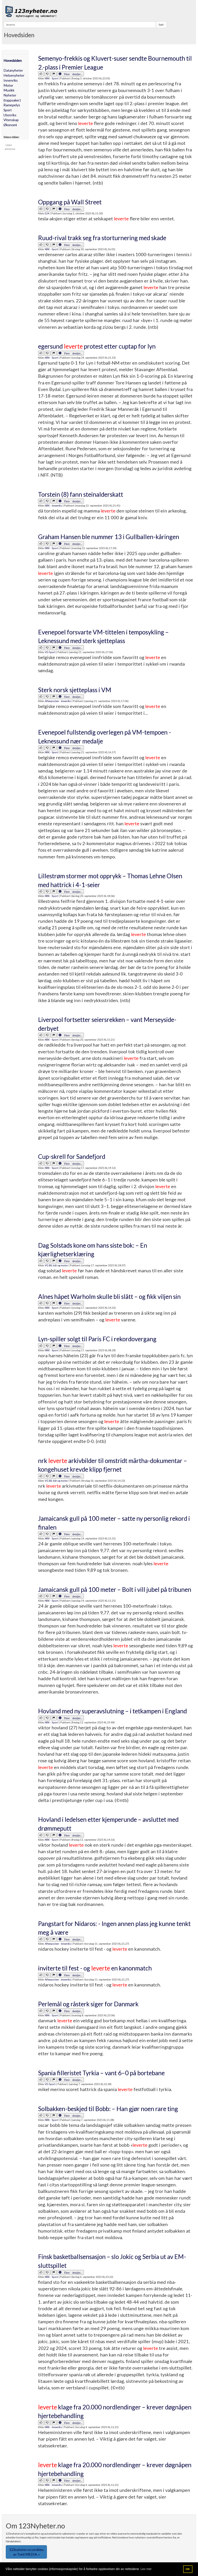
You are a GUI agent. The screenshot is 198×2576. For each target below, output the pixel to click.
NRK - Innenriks (53, 505)
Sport (7, 110)
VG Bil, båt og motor (56, 1265)
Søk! (161, 24)
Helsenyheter (13, 75)
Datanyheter (13, 70)
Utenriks (9, 115)
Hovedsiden (12, 60)
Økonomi (10, 125)
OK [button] (188, 2569)
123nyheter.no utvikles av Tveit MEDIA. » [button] (26, 2551)
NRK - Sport (51, 78)
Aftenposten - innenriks (58, 701)
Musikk (8, 90)
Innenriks (10, 80)
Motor (8, 85)
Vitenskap (11, 120)
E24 (47, 213)
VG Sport (50, 652)
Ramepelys (11, 105)
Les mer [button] (146, 2569)
